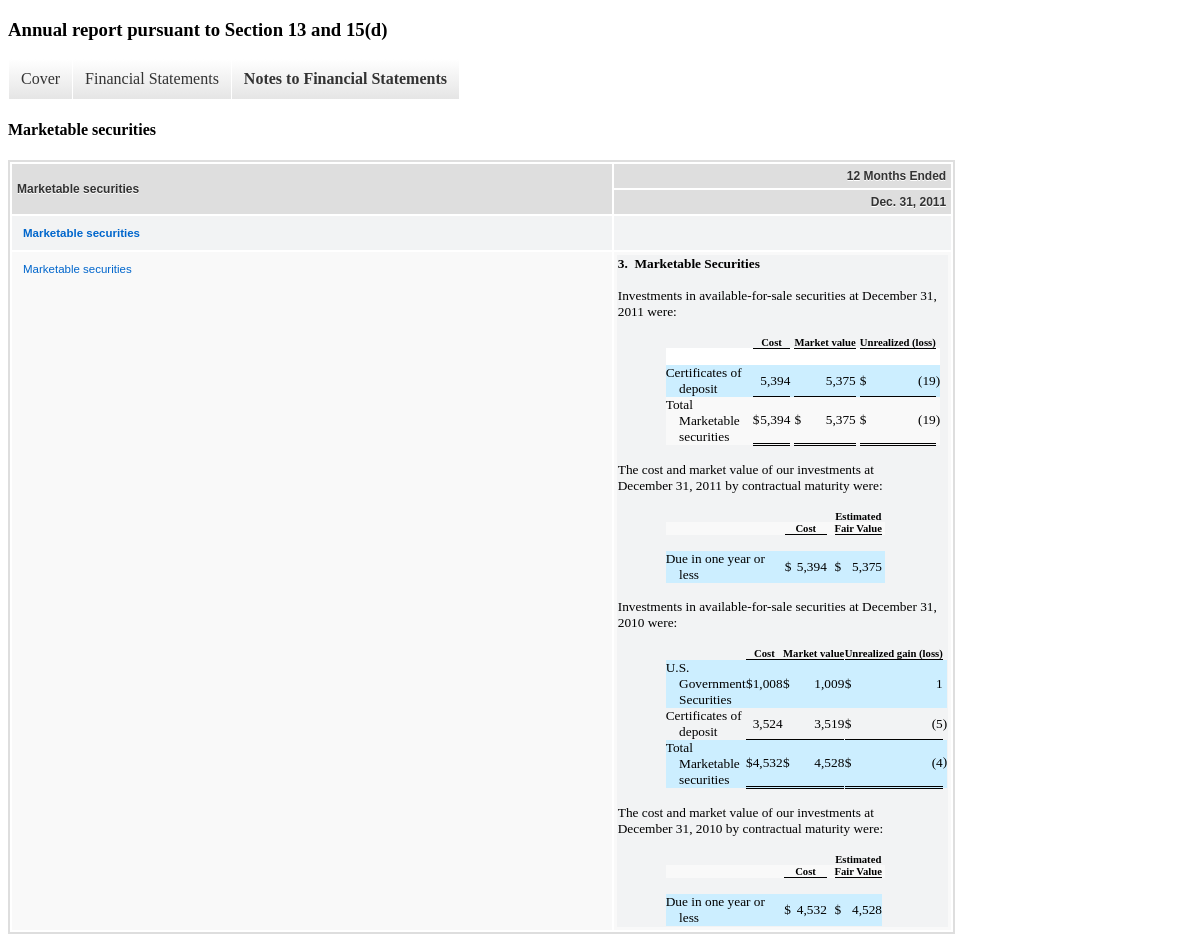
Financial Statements (152, 78)
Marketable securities (77, 269)
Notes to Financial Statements (345, 78)
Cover (40, 78)
